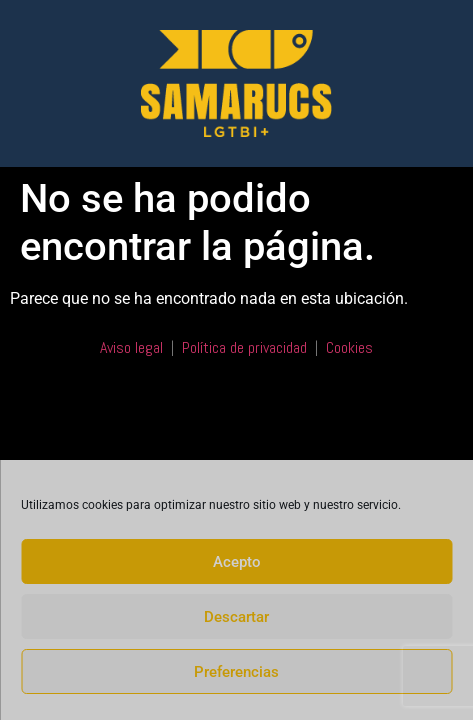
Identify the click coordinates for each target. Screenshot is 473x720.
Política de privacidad (244, 347)
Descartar (236, 617)
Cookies (349, 347)
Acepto (237, 562)
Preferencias (236, 672)
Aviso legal (131, 347)
